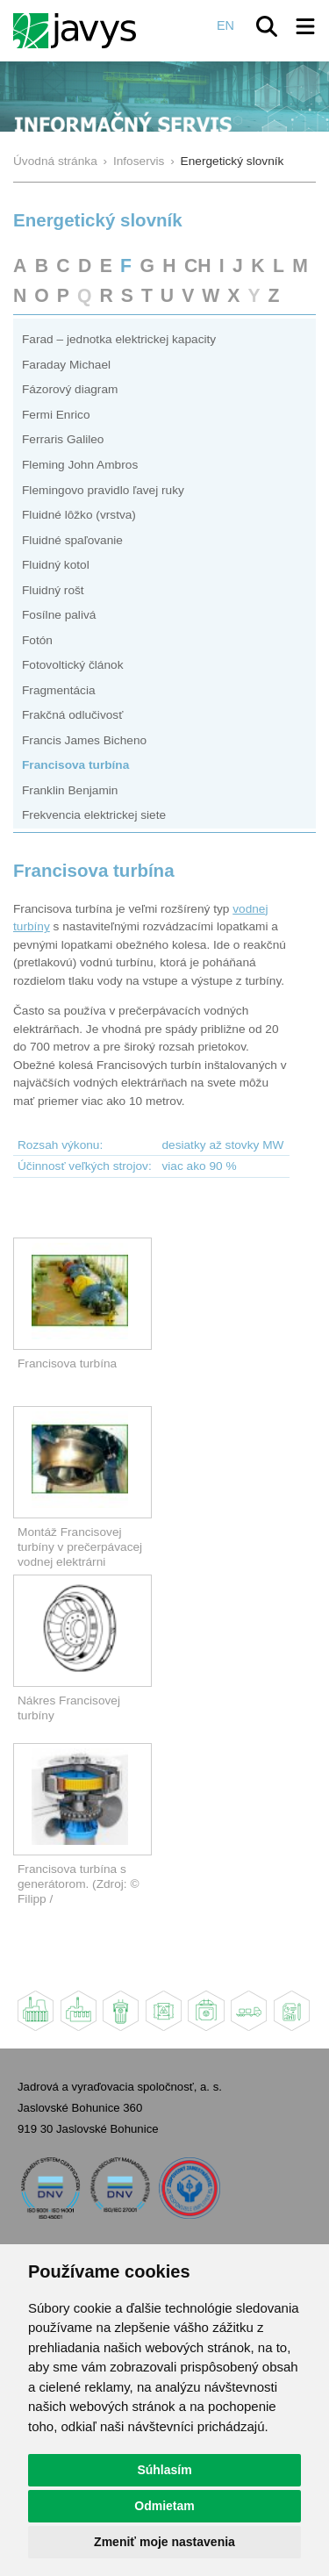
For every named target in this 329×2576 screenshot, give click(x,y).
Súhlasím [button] (164, 2470)
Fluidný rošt (53, 590)
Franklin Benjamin (70, 790)
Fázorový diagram (70, 389)
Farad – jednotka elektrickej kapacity (119, 339)
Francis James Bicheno (84, 740)
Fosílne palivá (59, 614)
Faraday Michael (66, 364)
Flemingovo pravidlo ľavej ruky (103, 490)
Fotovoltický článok (73, 664)
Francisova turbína (75, 764)
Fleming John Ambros (80, 464)
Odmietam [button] (164, 2506)
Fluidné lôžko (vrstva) (79, 514)
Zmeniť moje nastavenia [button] (164, 2542)
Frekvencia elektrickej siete (94, 815)
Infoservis (139, 161)
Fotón (37, 640)
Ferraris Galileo (63, 439)
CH (197, 265)
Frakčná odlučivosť (72, 714)
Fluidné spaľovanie (72, 540)
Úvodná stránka (55, 161)
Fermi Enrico (56, 414)
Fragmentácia (59, 690)
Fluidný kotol (55, 564)
